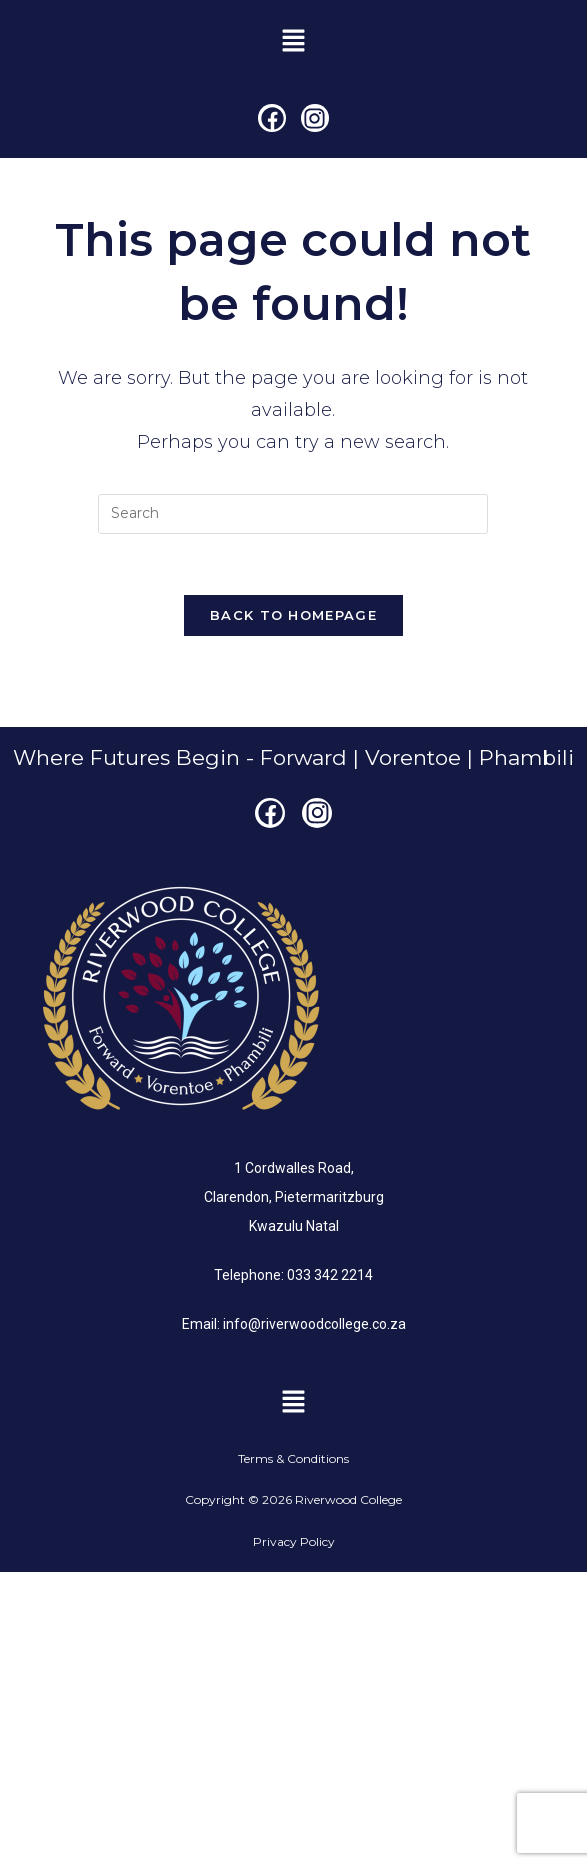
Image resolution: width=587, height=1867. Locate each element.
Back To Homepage (293, 615)
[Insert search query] (293, 514)
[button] (293, 42)
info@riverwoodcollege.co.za (314, 1324)
